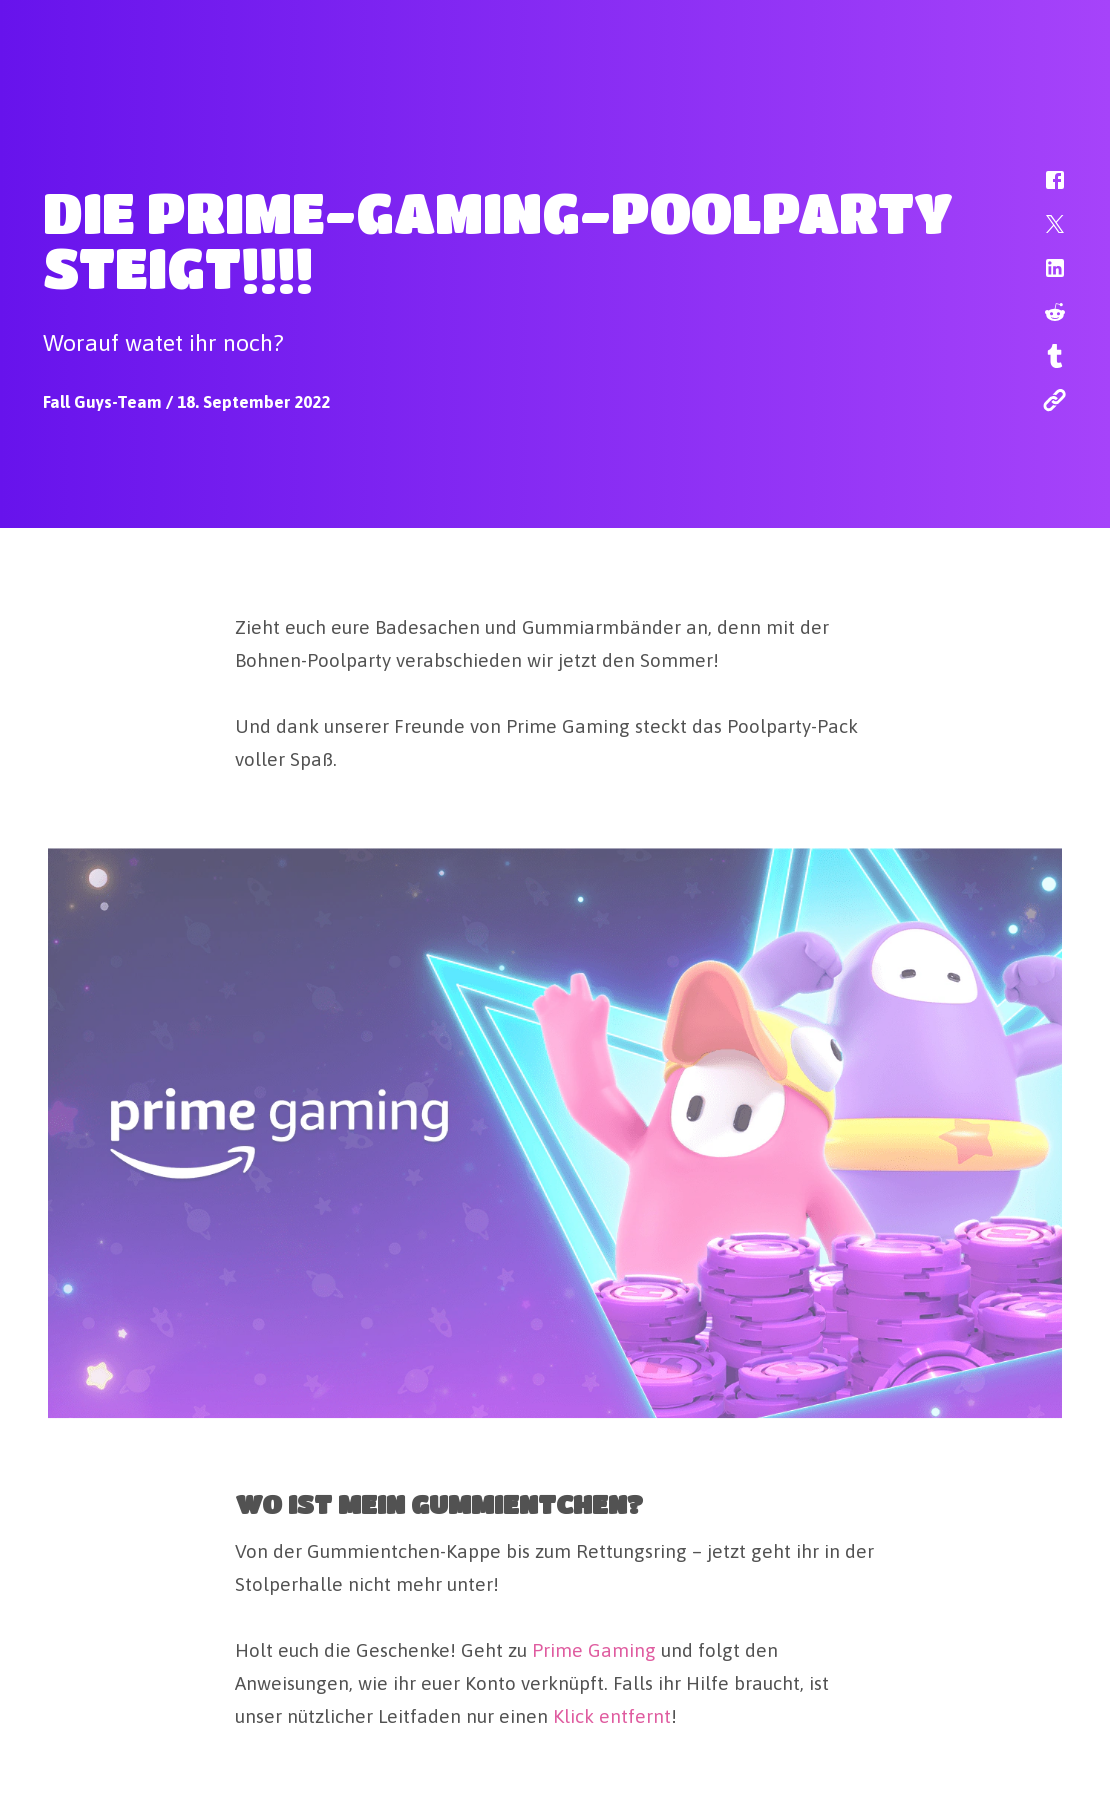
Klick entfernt (612, 1714)
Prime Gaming (594, 1648)
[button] (1042, 190)
